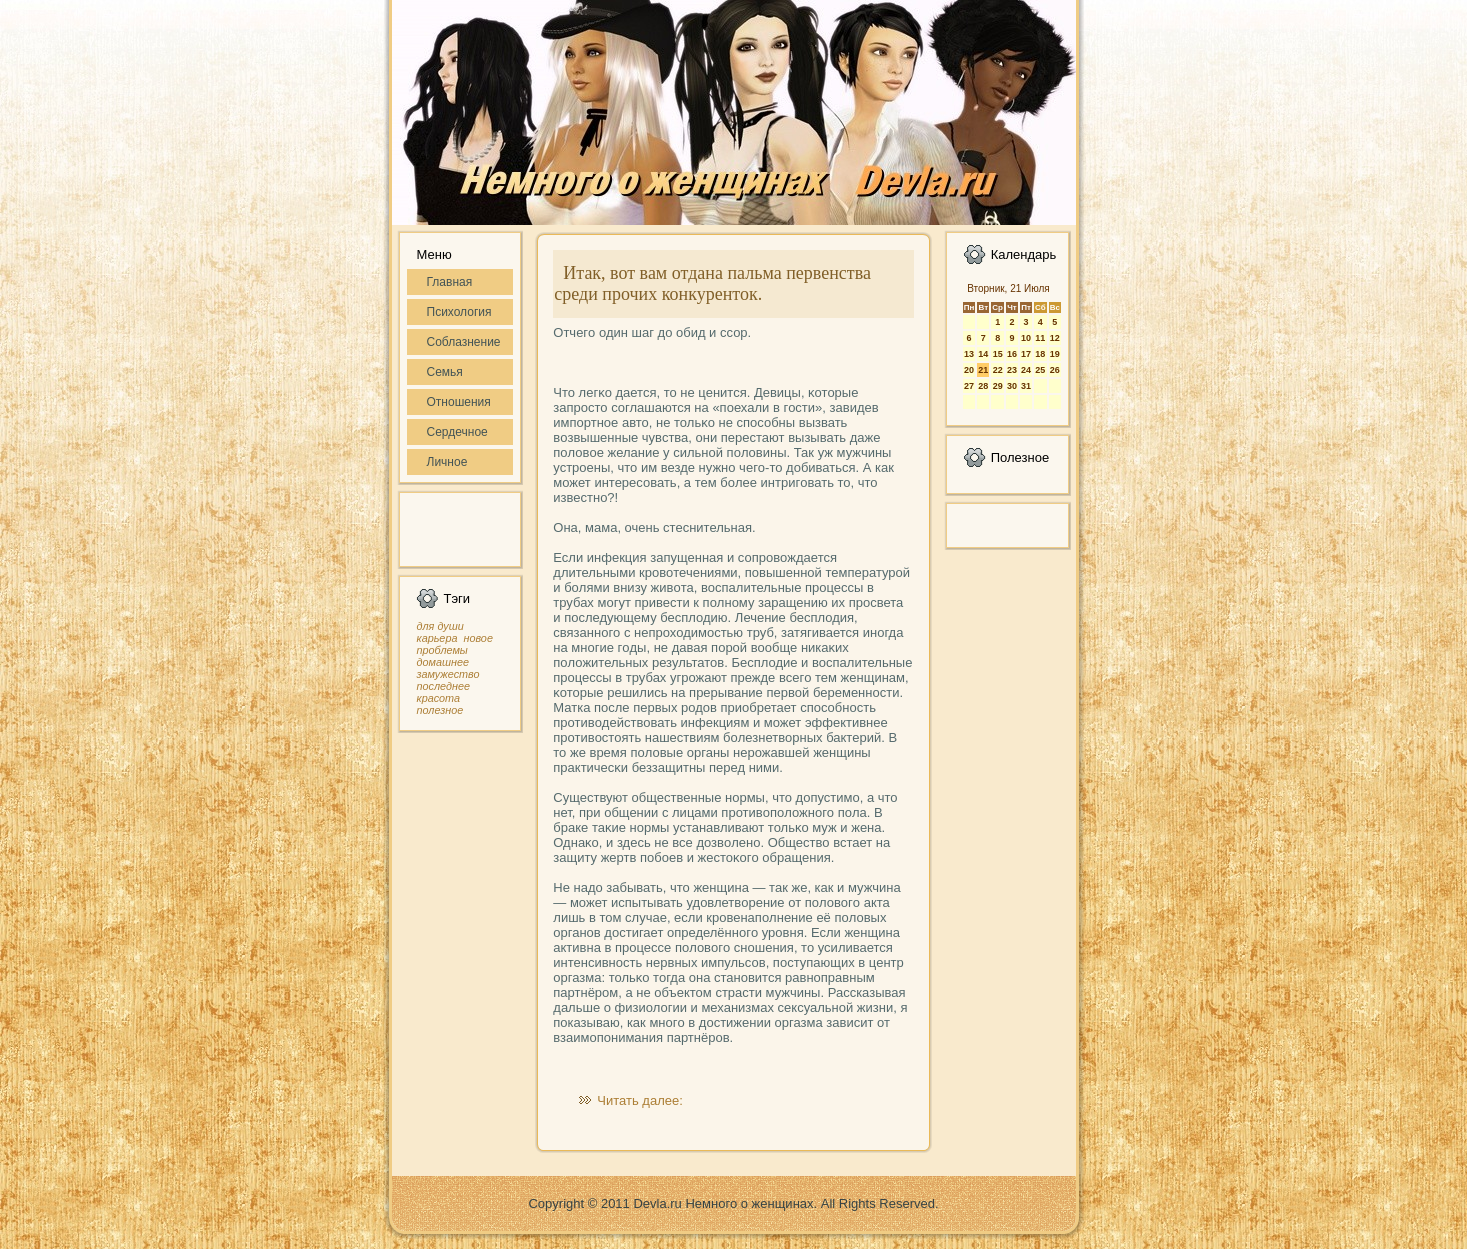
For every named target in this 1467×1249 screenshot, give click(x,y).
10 (1026, 338)
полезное (440, 710)
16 (1012, 354)
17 (1026, 354)
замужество (448, 674)
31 (1026, 386)
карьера (437, 638)
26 (1055, 370)
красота (439, 698)
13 (969, 354)
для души (440, 626)
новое (477, 638)
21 (983, 370)
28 (983, 386)
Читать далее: (640, 1100)
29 (998, 386)
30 (1012, 386)
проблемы (442, 650)
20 (969, 370)
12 (1055, 338)
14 (983, 354)
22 (998, 370)
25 (1040, 370)
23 (1012, 370)
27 (969, 386)
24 (1026, 370)
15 (998, 354)
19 (1055, 354)
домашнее (443, 662)
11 (1040, 338)
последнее (443, 686)
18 (1040, 354)
